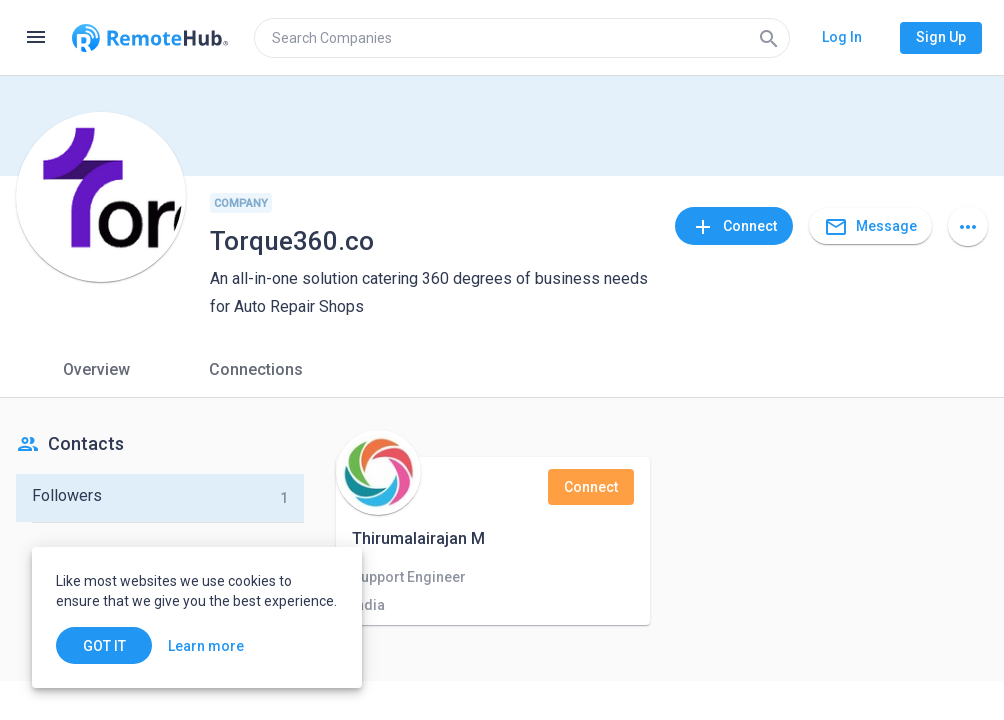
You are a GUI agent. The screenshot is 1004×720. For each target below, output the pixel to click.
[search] (522, 38)
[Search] (769, 38)
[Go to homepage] (150, 38)
